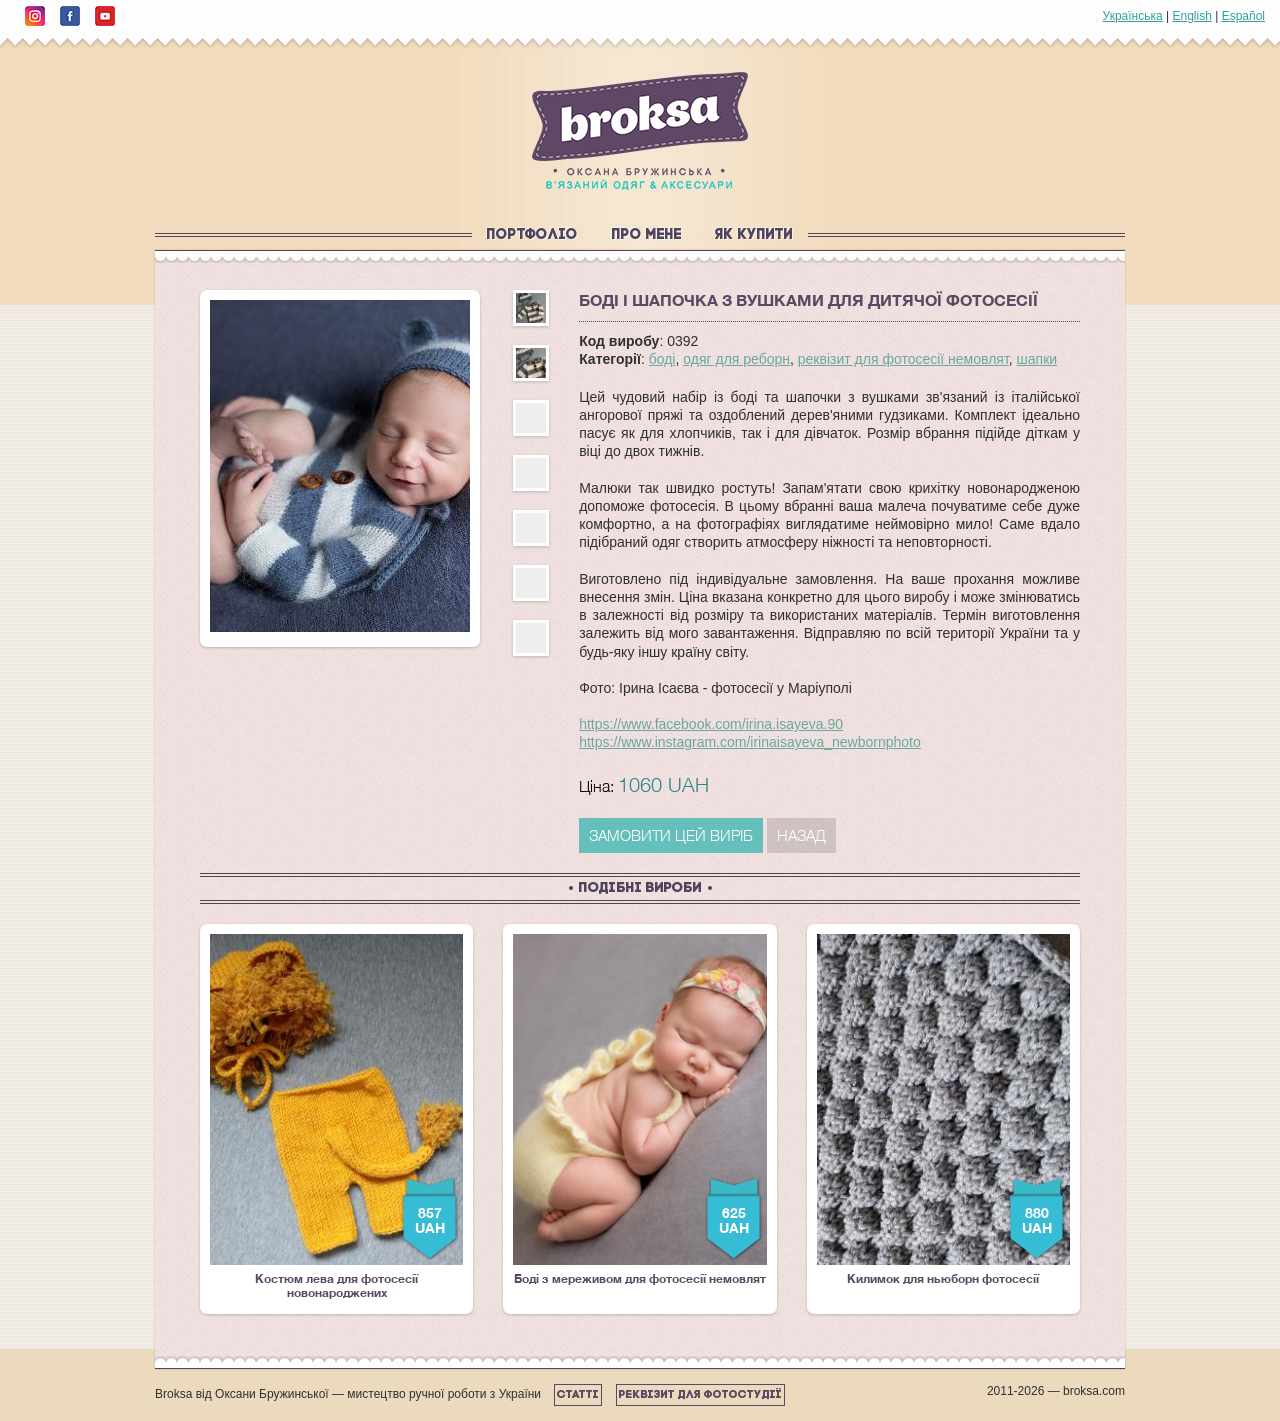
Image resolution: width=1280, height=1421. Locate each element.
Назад (801, 835)
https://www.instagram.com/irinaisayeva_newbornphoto (750, 742)
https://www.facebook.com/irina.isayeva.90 (711, 724)
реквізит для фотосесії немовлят (903, 359)
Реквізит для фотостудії (700, 1395)
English (1191, 16)
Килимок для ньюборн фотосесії (943, 1110)
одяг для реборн (736, 359)
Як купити (754, 235)
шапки (1037, 359)
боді (662, 359)
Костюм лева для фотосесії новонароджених (336, 1117)
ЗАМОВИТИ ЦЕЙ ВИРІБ (671, 835)
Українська (1133, 16)
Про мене (647, 235)
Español (1243, 16)
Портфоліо (532, 235)
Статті (578, 1395)
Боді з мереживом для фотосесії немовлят (639, 1110)
